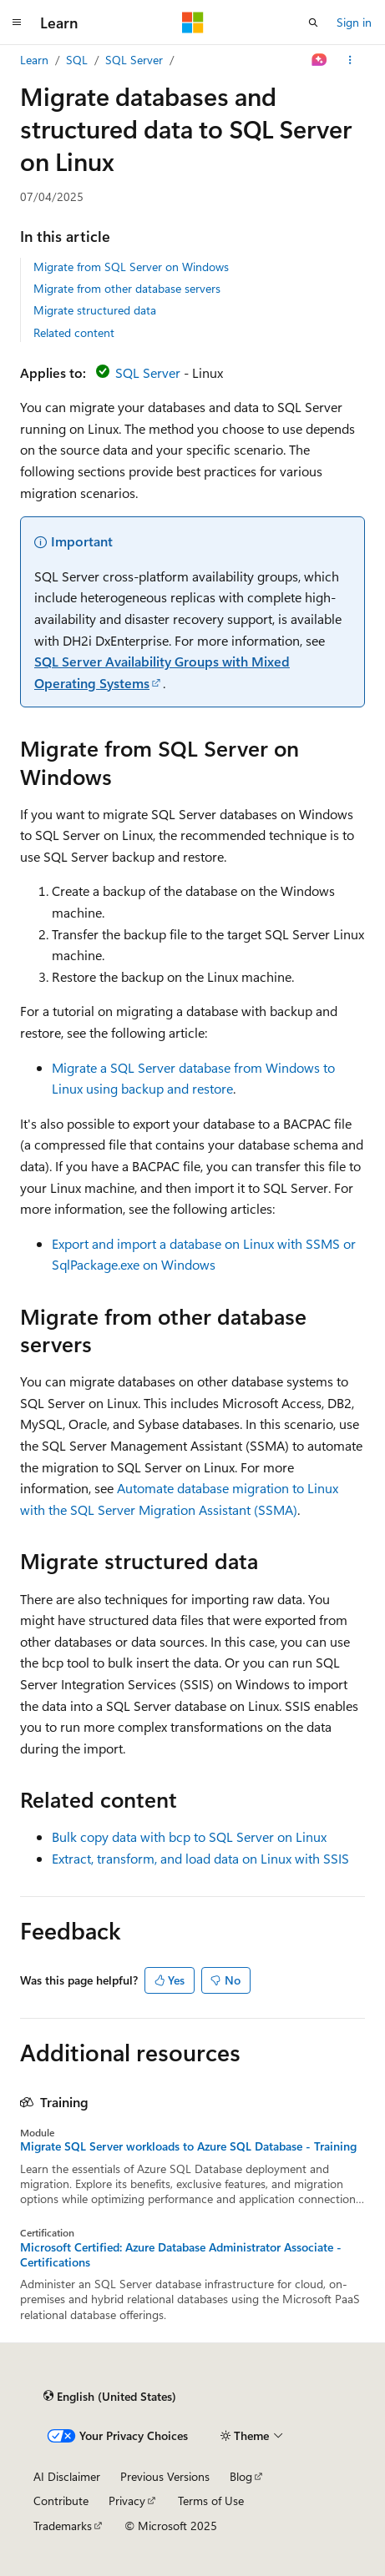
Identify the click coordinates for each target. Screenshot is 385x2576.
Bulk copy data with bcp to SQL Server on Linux (189, 1836)
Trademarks (62, 2525)
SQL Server (134, 60)
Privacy (127, 2500)
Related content (73, 332)
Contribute (61, 2500)
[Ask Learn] (319, 60)
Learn (34, 60)
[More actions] (350, 60)
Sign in (354, 22)
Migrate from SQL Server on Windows (131, 266)
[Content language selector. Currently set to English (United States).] (109, 2396)
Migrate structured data (94, 310)
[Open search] (313, 23)
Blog (241, 2476)
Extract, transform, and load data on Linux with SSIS (200, 1858)
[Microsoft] (193, 22)
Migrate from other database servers (126, 288)
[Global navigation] (16, 23)
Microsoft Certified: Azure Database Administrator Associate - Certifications (181, 2255)
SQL (77, 60)
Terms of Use (211, 2500)
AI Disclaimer (66, 2476)
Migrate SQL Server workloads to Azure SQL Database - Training (188, 2146)
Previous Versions (165, 2476)
